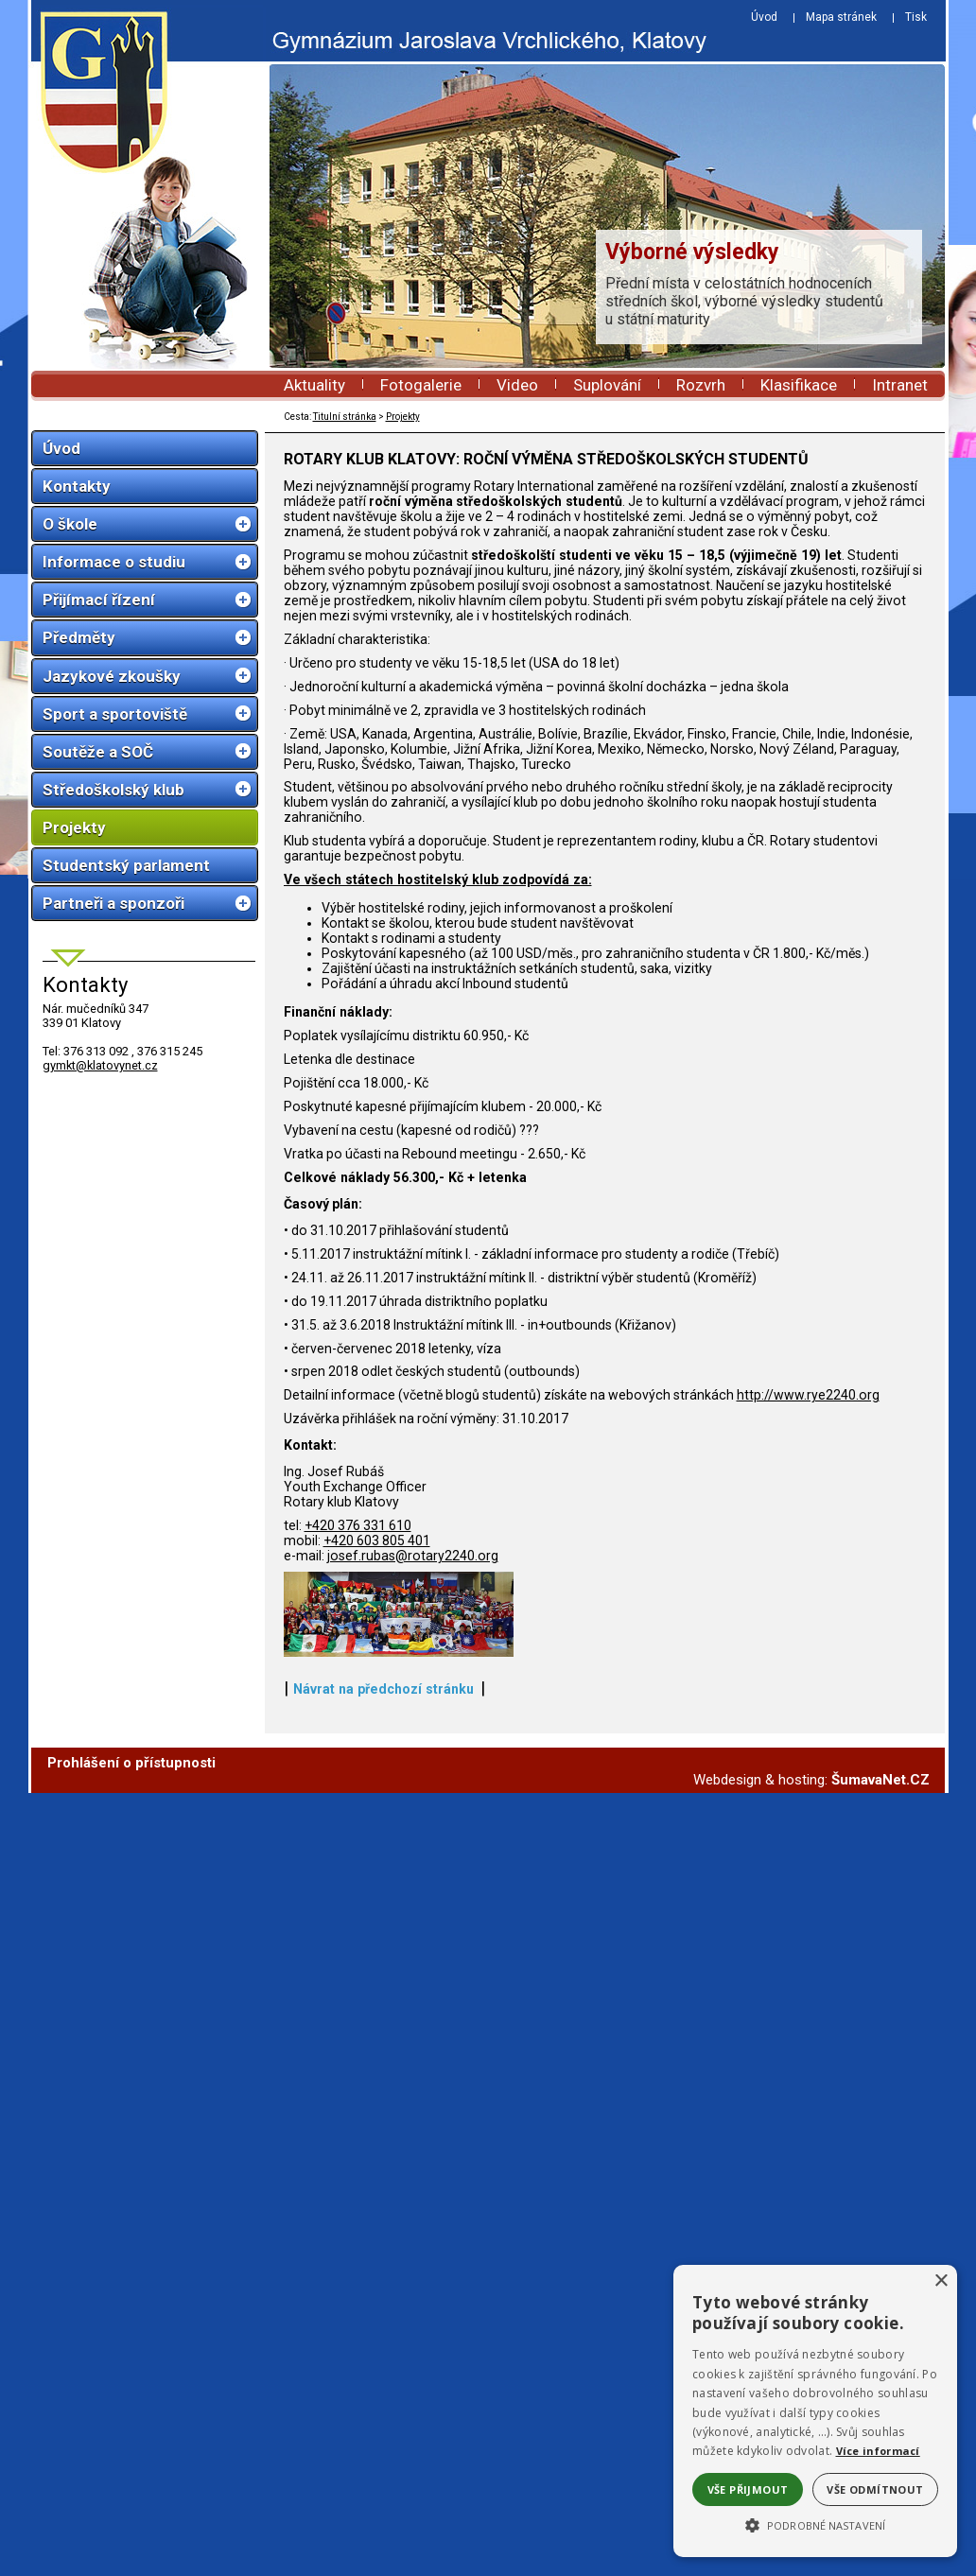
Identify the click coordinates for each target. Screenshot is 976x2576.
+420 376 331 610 (358, 1525)
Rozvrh (700, 384)
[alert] (815, 2411)
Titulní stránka (344, 416)
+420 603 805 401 (376, 1540)
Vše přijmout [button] (748, 2489)
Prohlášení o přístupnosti (131, 1942)
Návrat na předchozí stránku (383, 1868)
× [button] (940, 2281)
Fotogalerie (421, 384)
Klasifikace (798, 384)
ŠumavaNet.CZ (880, 1959)
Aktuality (314, 384)
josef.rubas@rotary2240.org (412, 1555)
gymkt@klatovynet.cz (100, 1065)
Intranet (900, 384)
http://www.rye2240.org (808, 1394)
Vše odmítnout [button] (875, 2489)
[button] (815, 2523)
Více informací (878, 2451)
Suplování (607, 384)
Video (517, 384)
